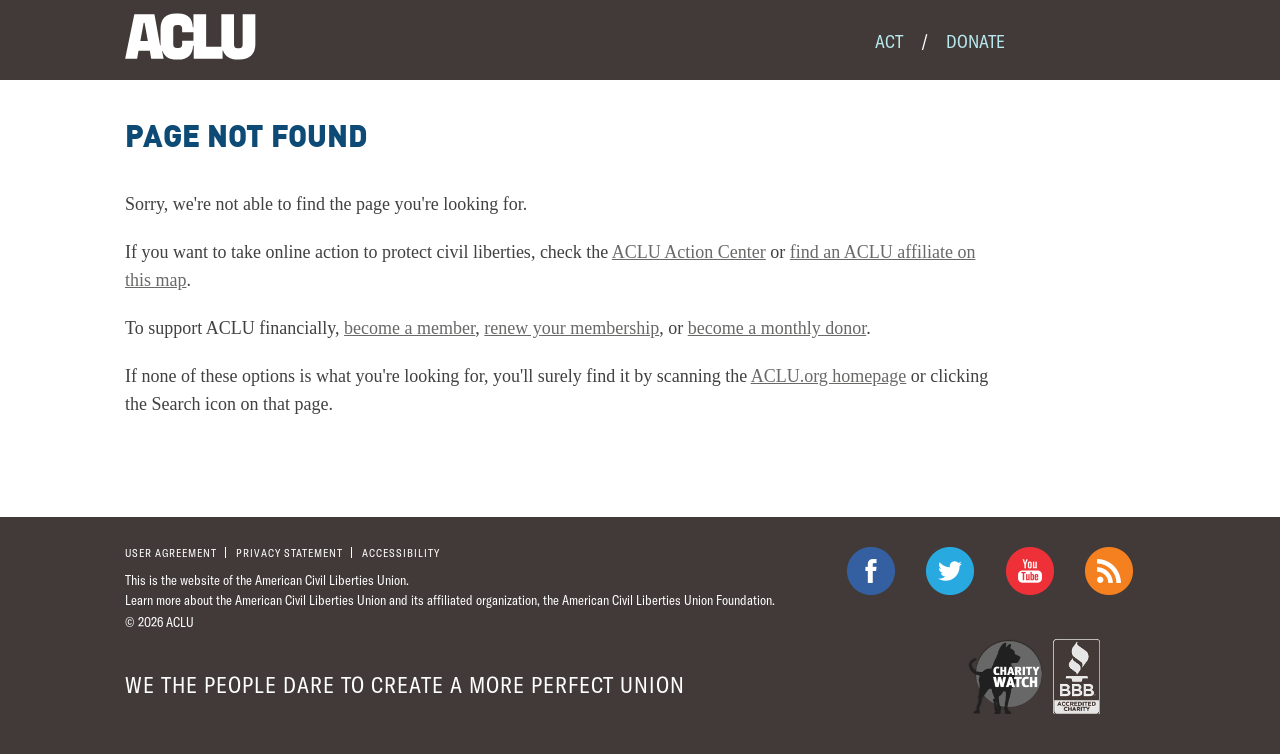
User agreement (171, 552)
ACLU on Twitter (950, 571)
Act (889, 41)
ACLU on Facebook (871, 571)
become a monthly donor (777, 328)
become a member (409, 328)
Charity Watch (1005, 676)
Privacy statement (289, 552)
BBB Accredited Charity (1076, 676)
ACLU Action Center (689, 252)
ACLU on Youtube (1030, 571)
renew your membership (571, 328)
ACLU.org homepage (829, 376)
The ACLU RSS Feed (1109, 571)
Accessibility (401, 552)
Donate (975, 41)
